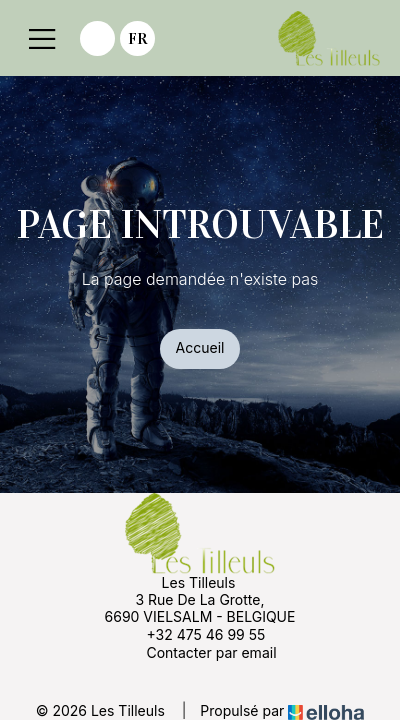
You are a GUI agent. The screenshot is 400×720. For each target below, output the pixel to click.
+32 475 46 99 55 (194, 634)
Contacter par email (199, 652)
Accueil (200, 347)
